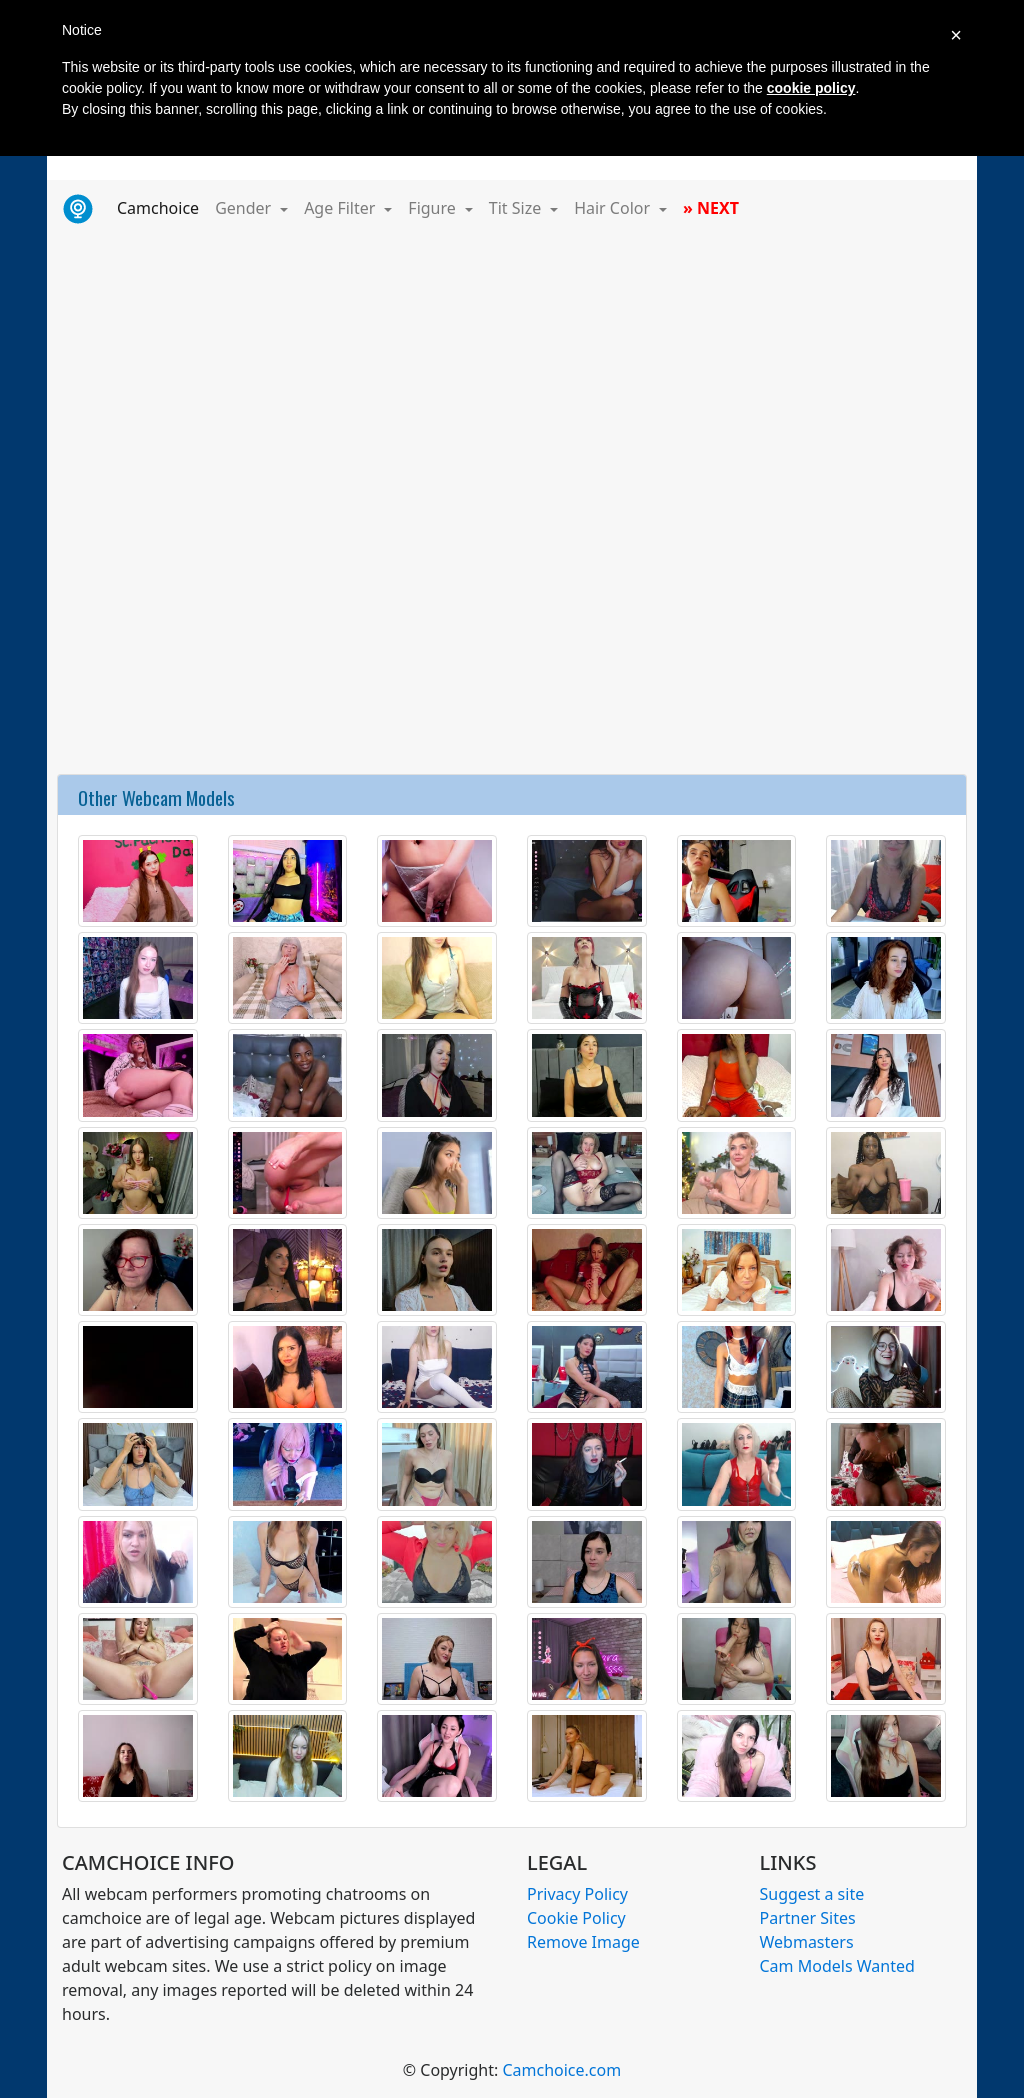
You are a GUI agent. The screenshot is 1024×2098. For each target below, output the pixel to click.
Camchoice (162, 207)
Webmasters (807, 1942)
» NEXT (711, 208)
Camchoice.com (561, 2070)
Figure (434, 208)
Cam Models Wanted (837, 1966)
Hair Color (614, 208)
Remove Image (583, 1942)
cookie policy (811, 88)
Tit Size (517, 208)
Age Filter (341, 208)
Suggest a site (812, 1894)
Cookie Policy (576, 1918)
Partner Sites (808, 1918)
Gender (245, 208)
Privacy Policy (577, 1894)
